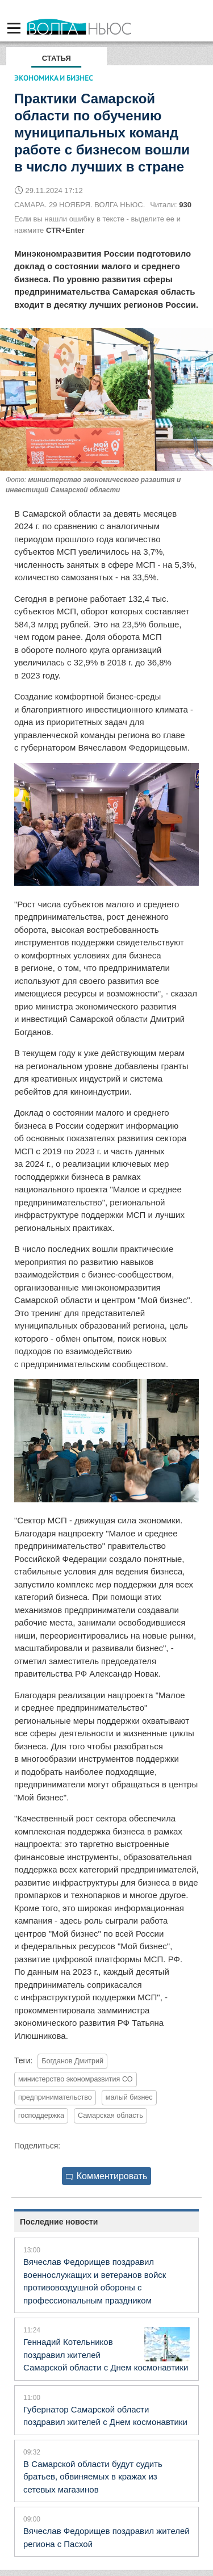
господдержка (41, 2116)
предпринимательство (55, 2097)
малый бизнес (129, 2097)
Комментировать (107, 2176)
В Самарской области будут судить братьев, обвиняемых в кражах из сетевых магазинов (92, 2476)
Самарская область (110, 2116)
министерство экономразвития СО (75, 2079)
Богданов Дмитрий (72, 2061)
